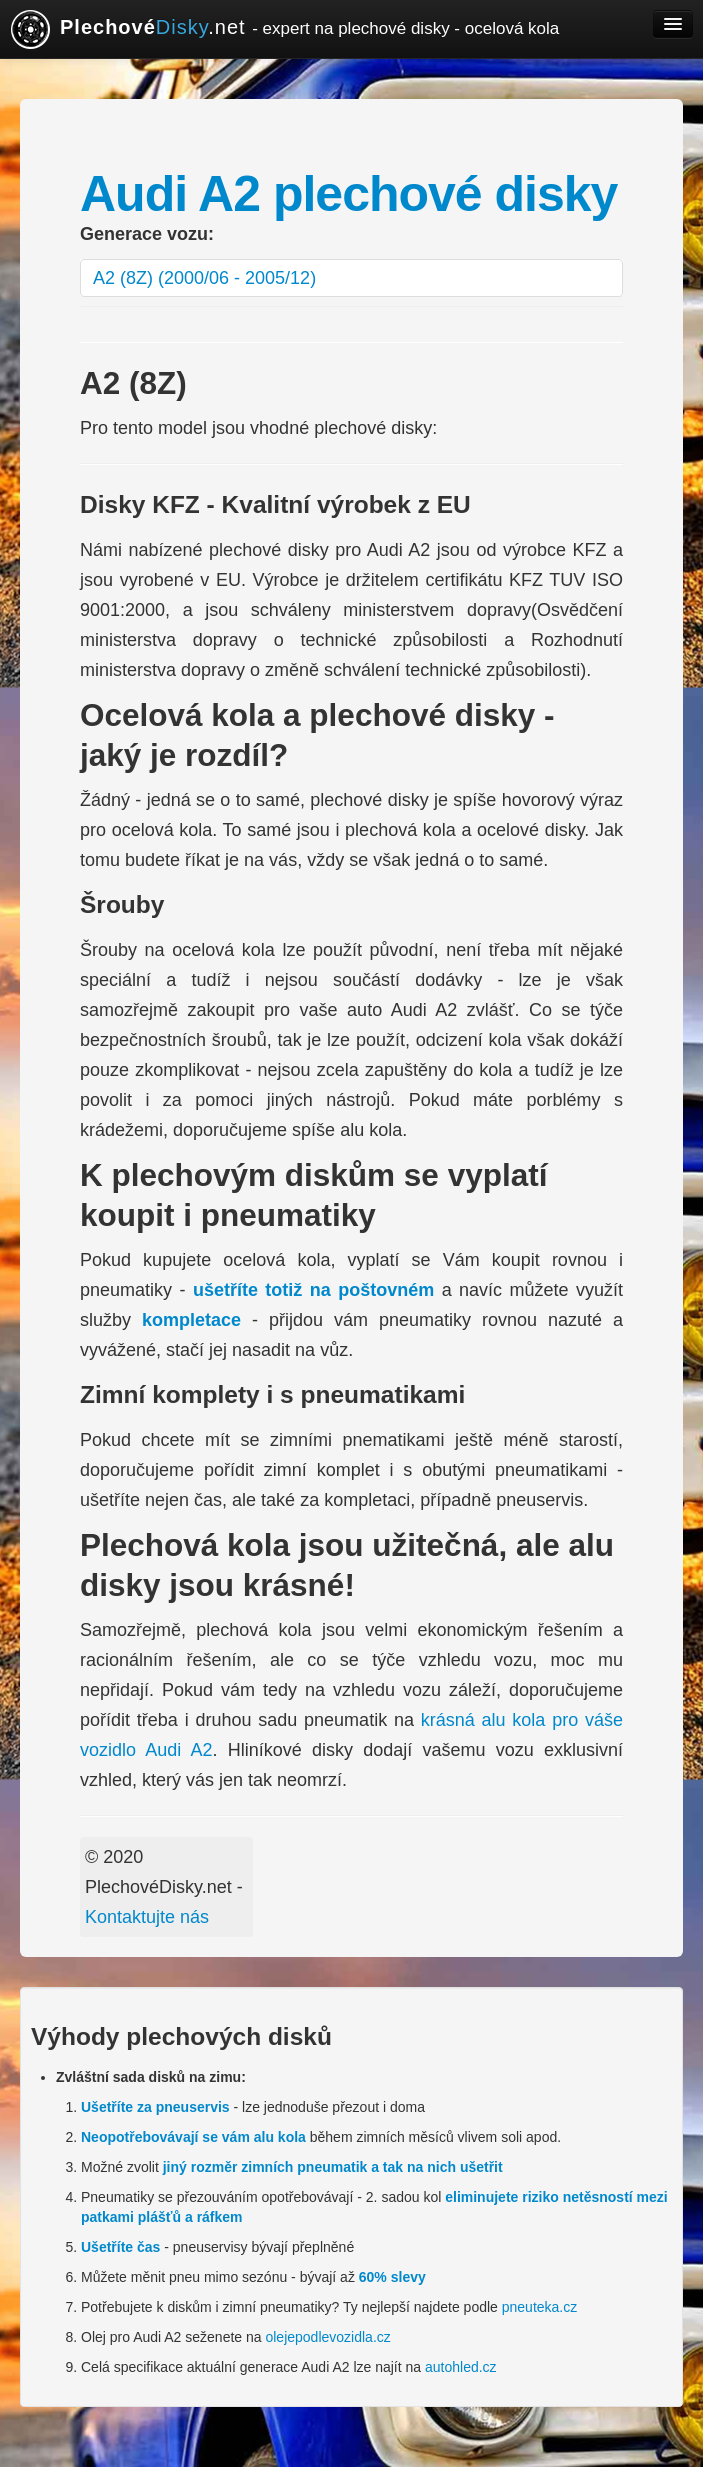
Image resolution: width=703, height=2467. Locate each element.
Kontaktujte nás (147, 1917)
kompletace (191, 1320)
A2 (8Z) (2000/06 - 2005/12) (204, 278)
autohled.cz (461, 2367)
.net (284, 29)
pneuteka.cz (540, 2307)
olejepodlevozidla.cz (327, 2337)
